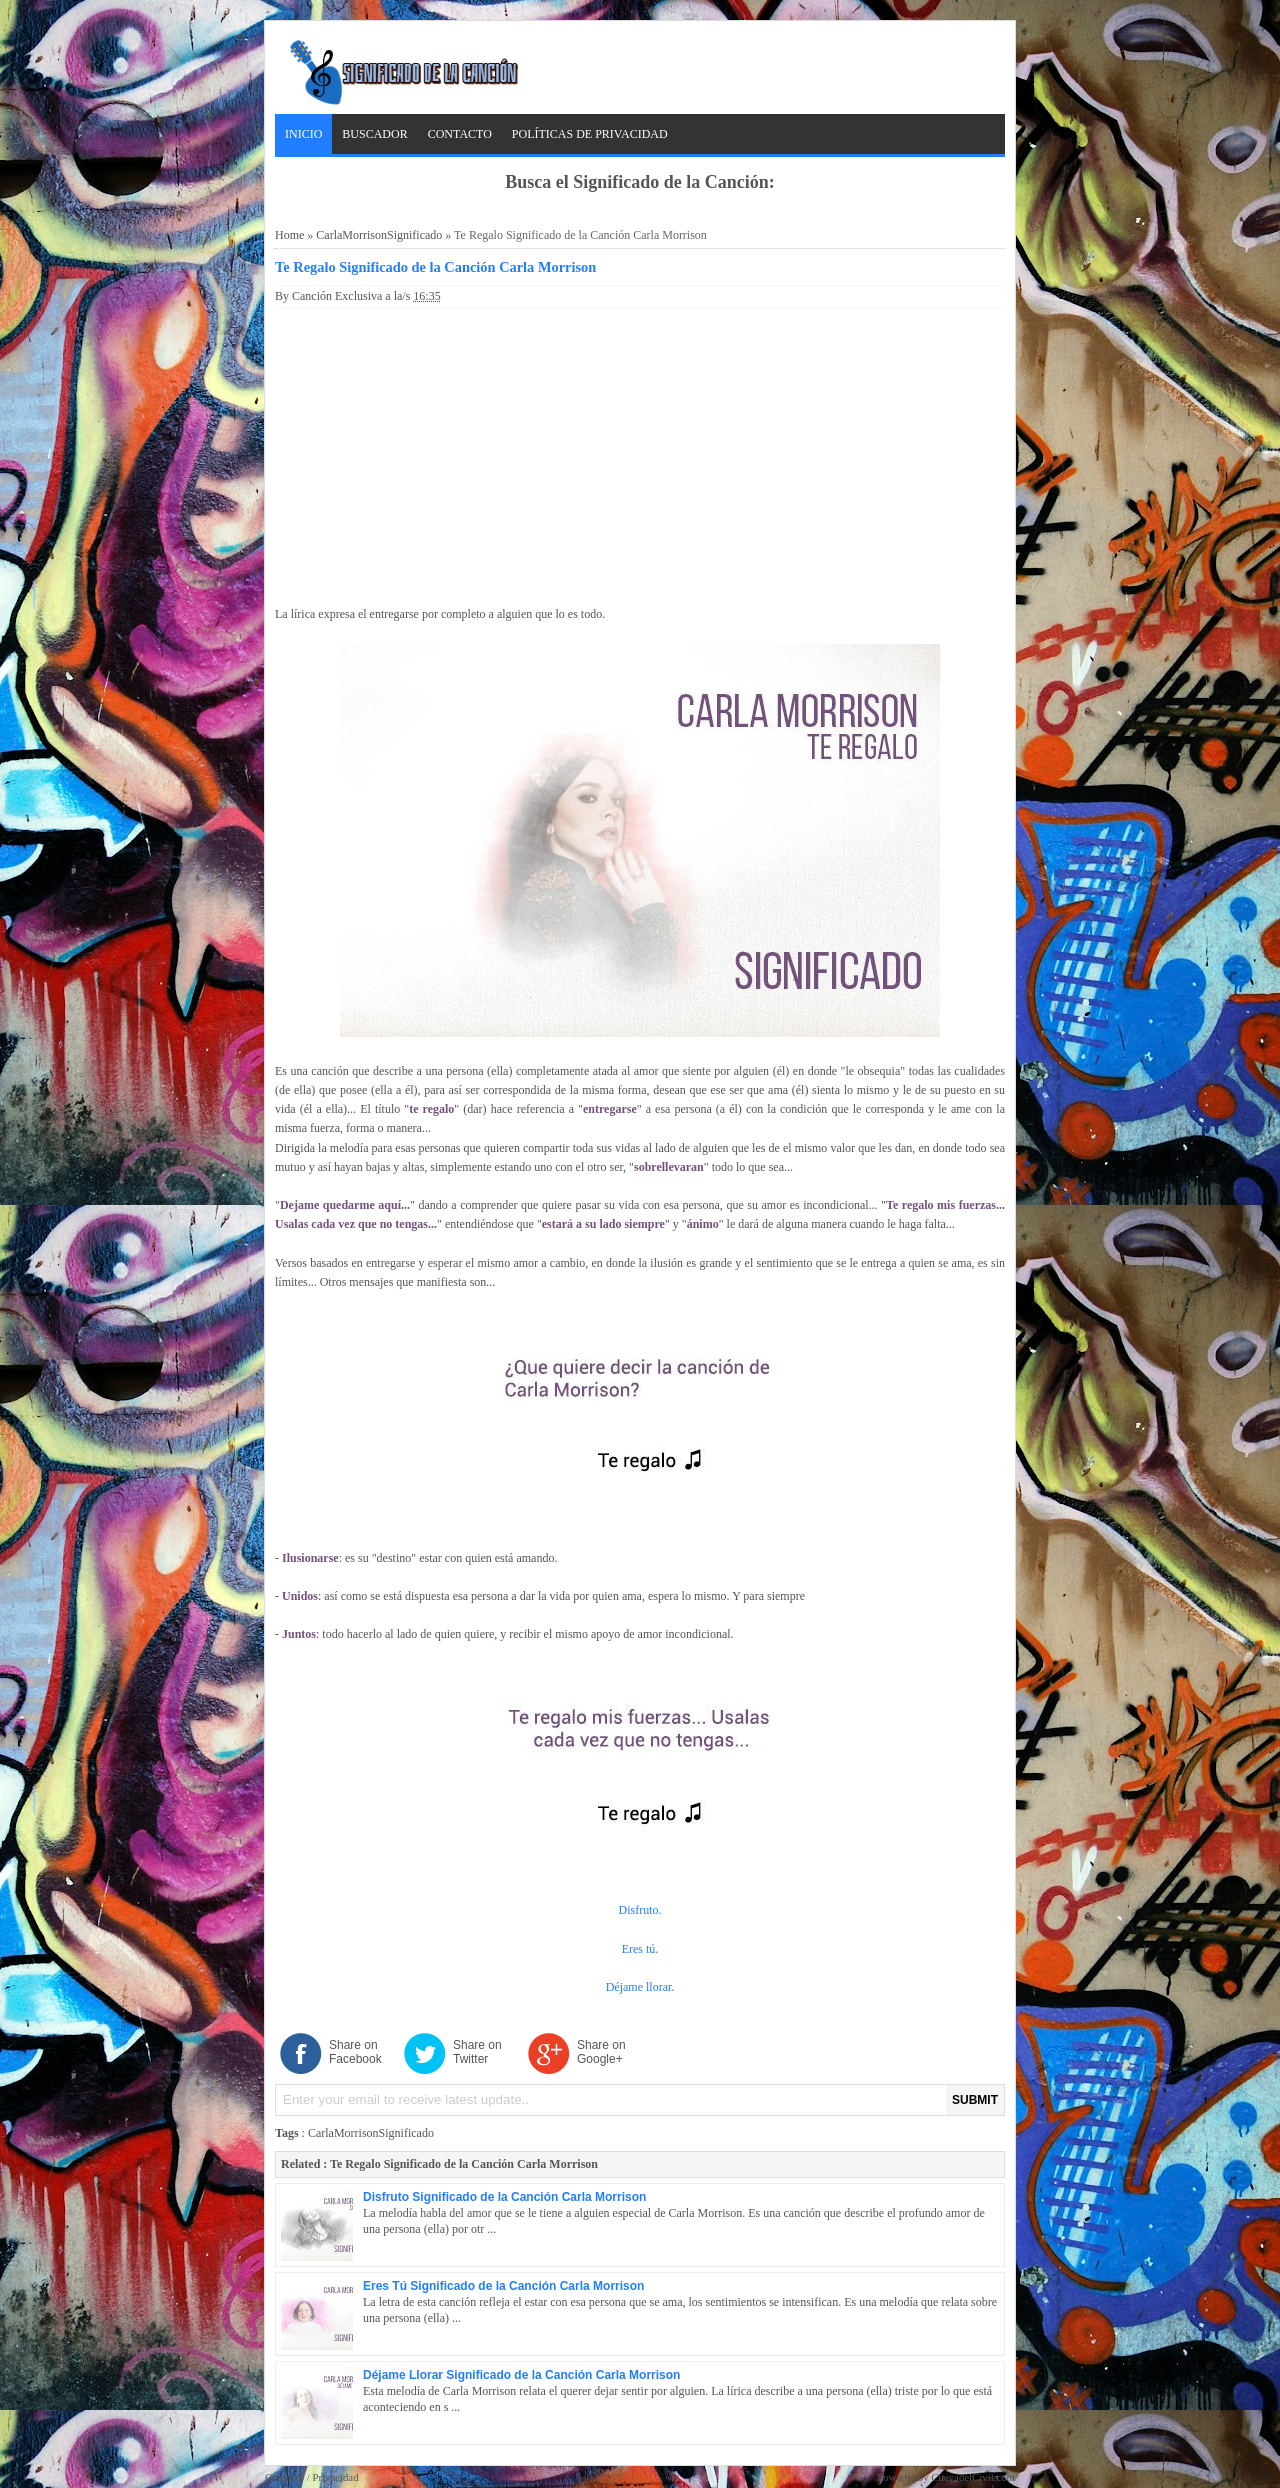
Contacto (460, 134)
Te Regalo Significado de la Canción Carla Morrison (435, 267)
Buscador (374, 134)
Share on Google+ (601, 2052)
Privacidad (335, 2477)
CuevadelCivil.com (973, 2477)
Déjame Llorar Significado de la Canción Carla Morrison (521, 2375)
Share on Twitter (477, 2052)
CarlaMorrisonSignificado (379, 235)
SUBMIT (975, 2100)
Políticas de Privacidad (590, 134)
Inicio (303, 134)
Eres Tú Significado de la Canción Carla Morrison (503, 2286)
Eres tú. (640, 1949)
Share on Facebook (355, 2052)
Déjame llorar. (640, 1987)
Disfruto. (640, 1910)
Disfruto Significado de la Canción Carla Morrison (504, 2197)
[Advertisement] (640, 453)
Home (289, 235)
